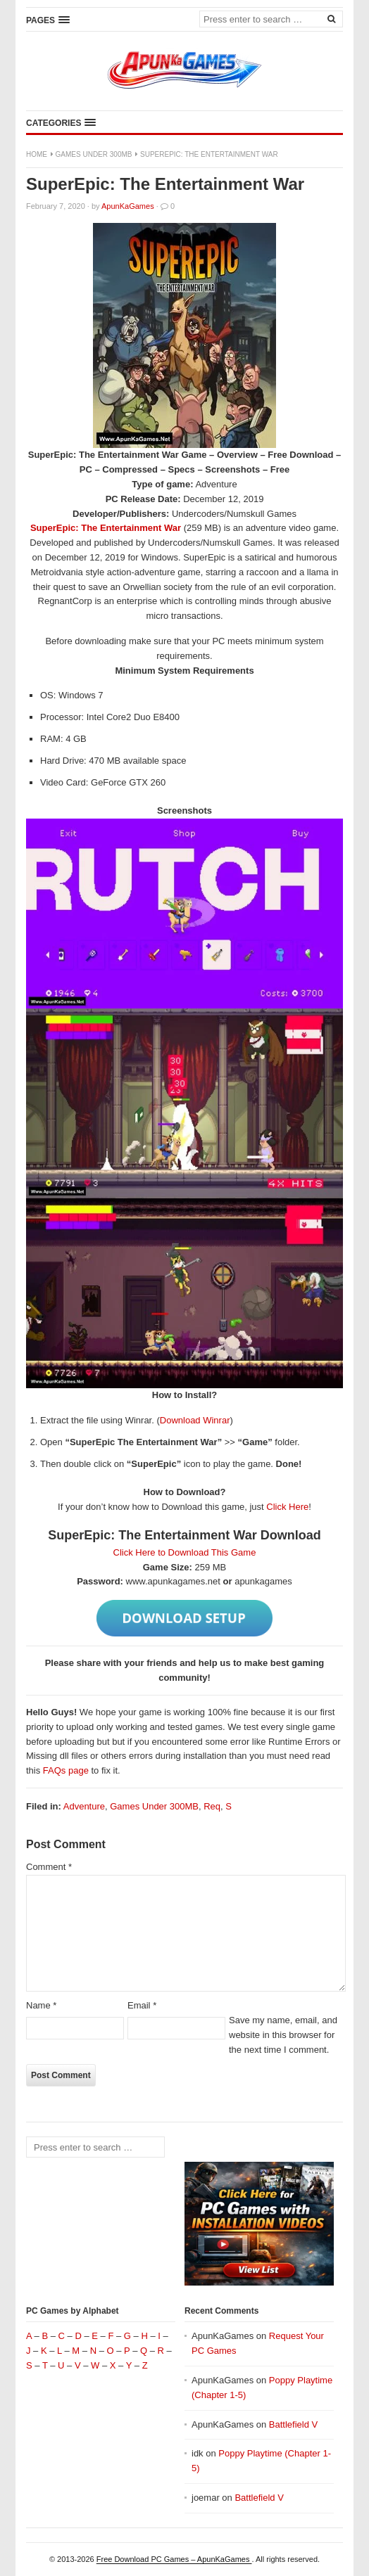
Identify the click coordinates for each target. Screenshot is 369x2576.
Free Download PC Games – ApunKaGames (174, 2559)
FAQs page (66, 1770)
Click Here (287, 1506)
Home (36, 154)
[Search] (331, 18)
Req (212, 1806)
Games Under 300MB (94, 154)
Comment (49, 1866)
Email (141, 2005)
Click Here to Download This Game (184, 1552)
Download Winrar (195, 1420)
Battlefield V (293, 2424)
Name (41, 2005)
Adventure (84, 1806)
